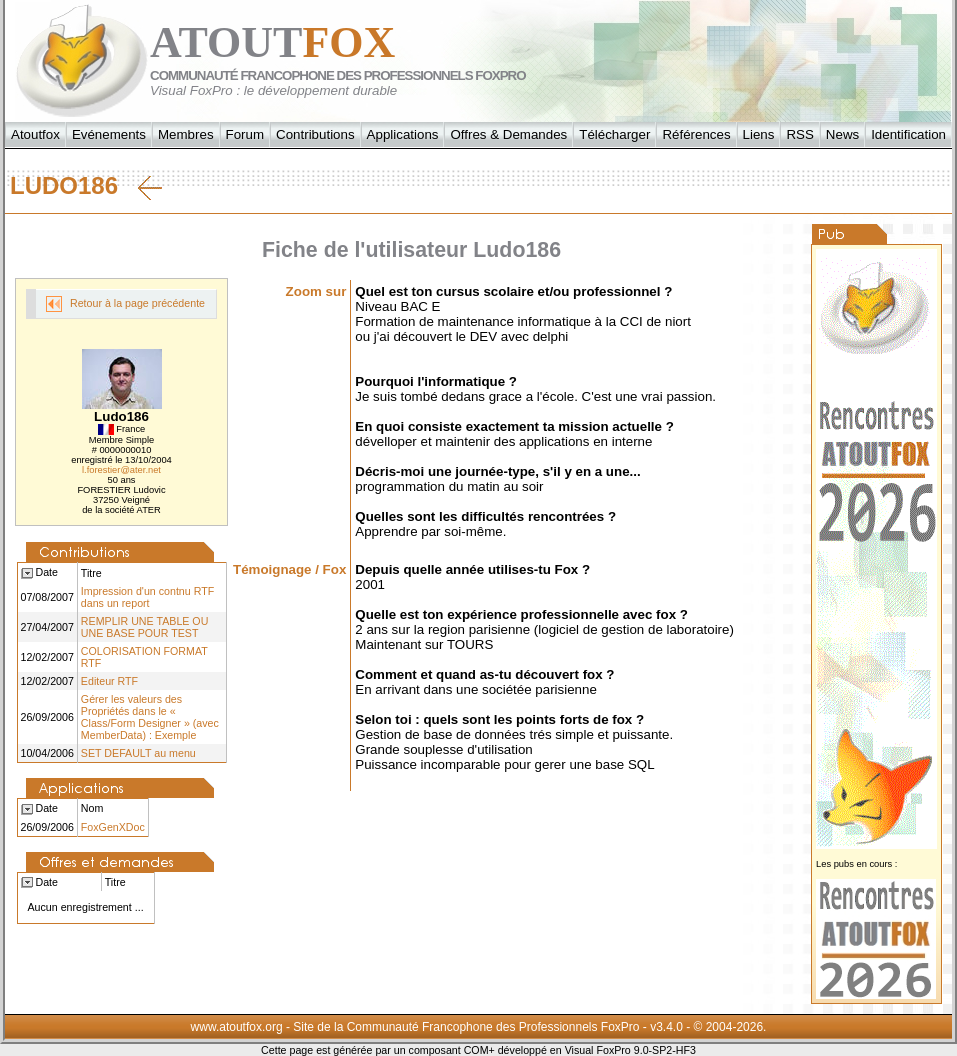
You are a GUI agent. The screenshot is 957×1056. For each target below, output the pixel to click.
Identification (908, 134)
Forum (245, 134)
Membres (186, 134)
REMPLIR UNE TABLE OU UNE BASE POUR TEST (145, 627)
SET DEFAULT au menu (138, 753)
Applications (403, 134)
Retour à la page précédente (125, 304)
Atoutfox (35, 134)
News (842, 134)
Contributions (315, 134)
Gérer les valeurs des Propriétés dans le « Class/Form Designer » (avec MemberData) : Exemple (150, 717)
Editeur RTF (109, 681)
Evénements (109, 134)
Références (696, 134)
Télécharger (614, 134)
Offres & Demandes (508, 134)
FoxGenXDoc (113, 827)
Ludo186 (86, 186)
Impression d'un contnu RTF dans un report (147, 597)
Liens (759, 134)
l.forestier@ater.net (121, 470)
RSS (799, 134)
